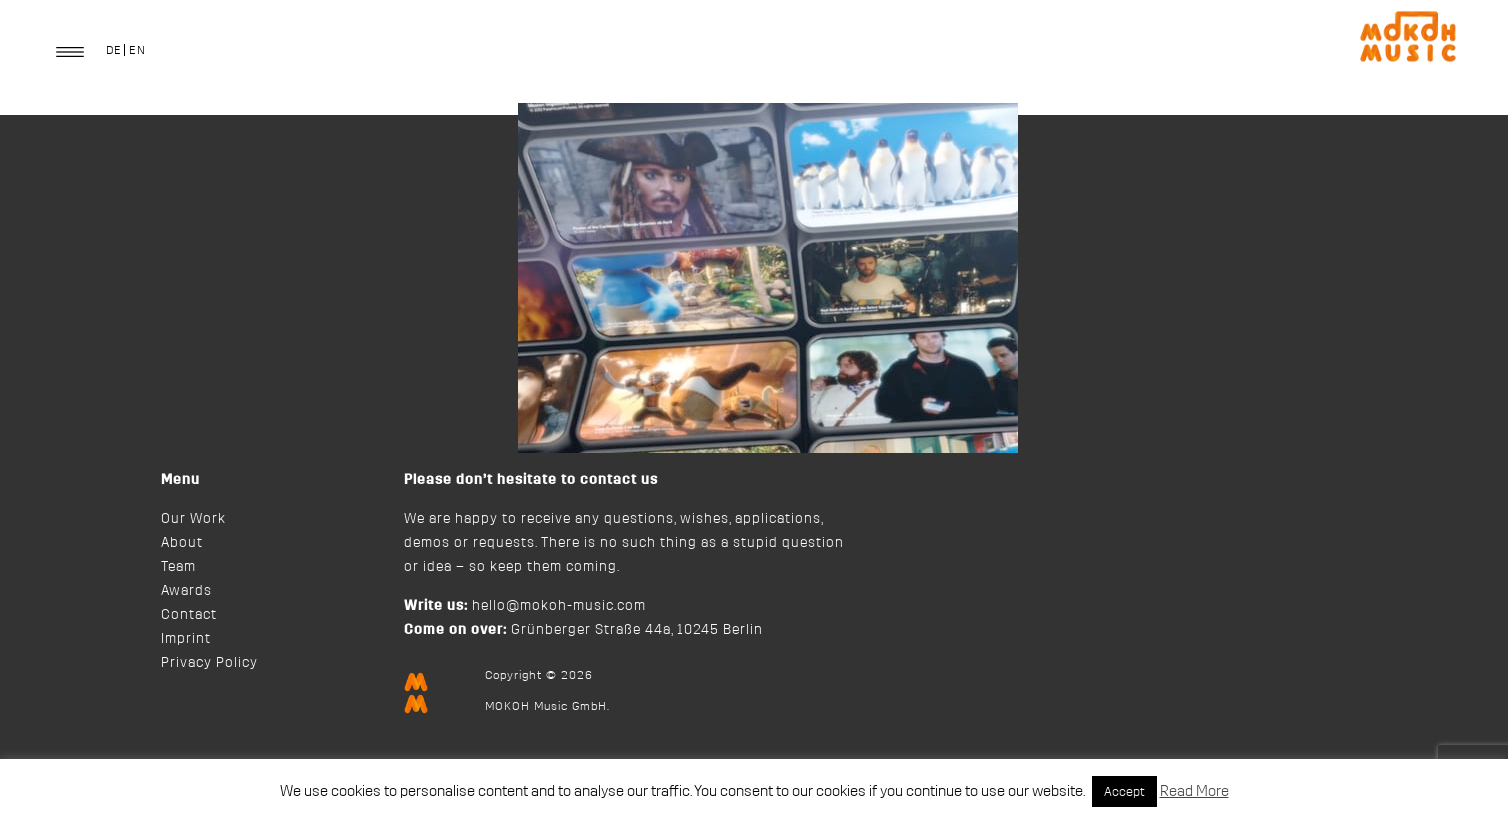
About (182, 543)
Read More (1194, 791)
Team (178, 567)
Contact (189, 615)
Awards (186, 591)
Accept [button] (1124, 791)
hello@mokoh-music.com (559, 606)
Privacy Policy (209, 663)
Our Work (193, 519)
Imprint (186, 639)
